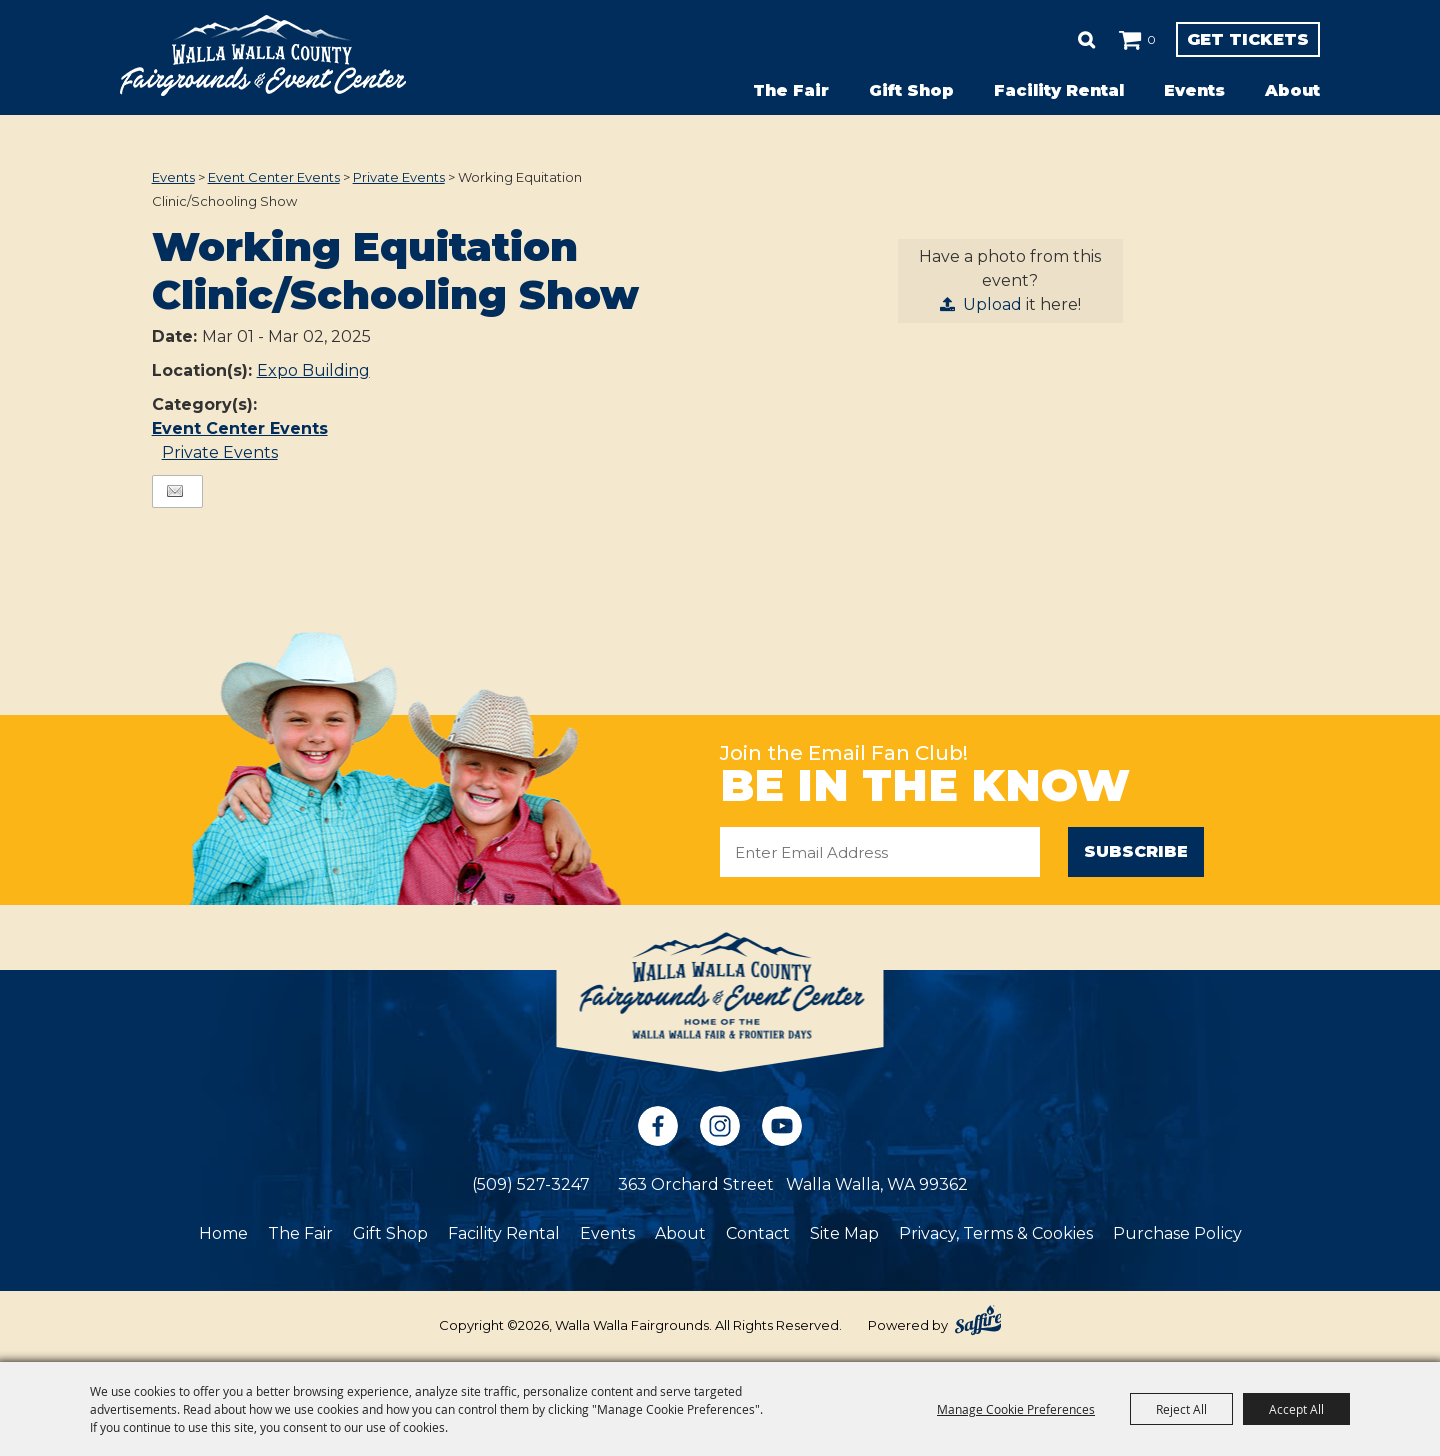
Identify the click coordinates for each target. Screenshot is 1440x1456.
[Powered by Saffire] (978, 1323)
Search (1003, 40)
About (1292, 90)
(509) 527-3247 (531, 1186)
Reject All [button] (1181, 1409)
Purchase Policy (1177, 1235)
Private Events (399, 177)
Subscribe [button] (1136, 851)
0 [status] (1068, 39)
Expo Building (313, 370)
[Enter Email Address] (880, 852)
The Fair (791, 90)
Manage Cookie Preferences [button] (1016, 1409)
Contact (758, 1235)
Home (223, 1235)
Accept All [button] (1296, 1409)
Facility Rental (1059, 90)
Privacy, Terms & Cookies (996, 1235)
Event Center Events (274, 177)
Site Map (844, 1235)
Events (1194, 90)
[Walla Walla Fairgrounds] (263, 55)
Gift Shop (911, 90)
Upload (992, 304)
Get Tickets (1206, 40)
